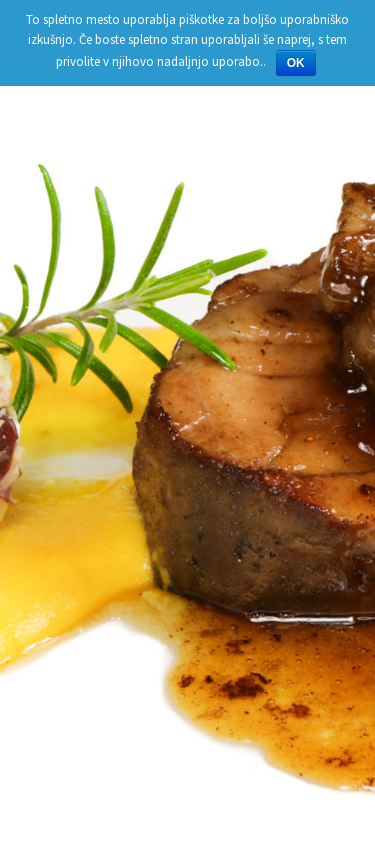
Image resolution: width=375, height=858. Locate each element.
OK (296, 63)
